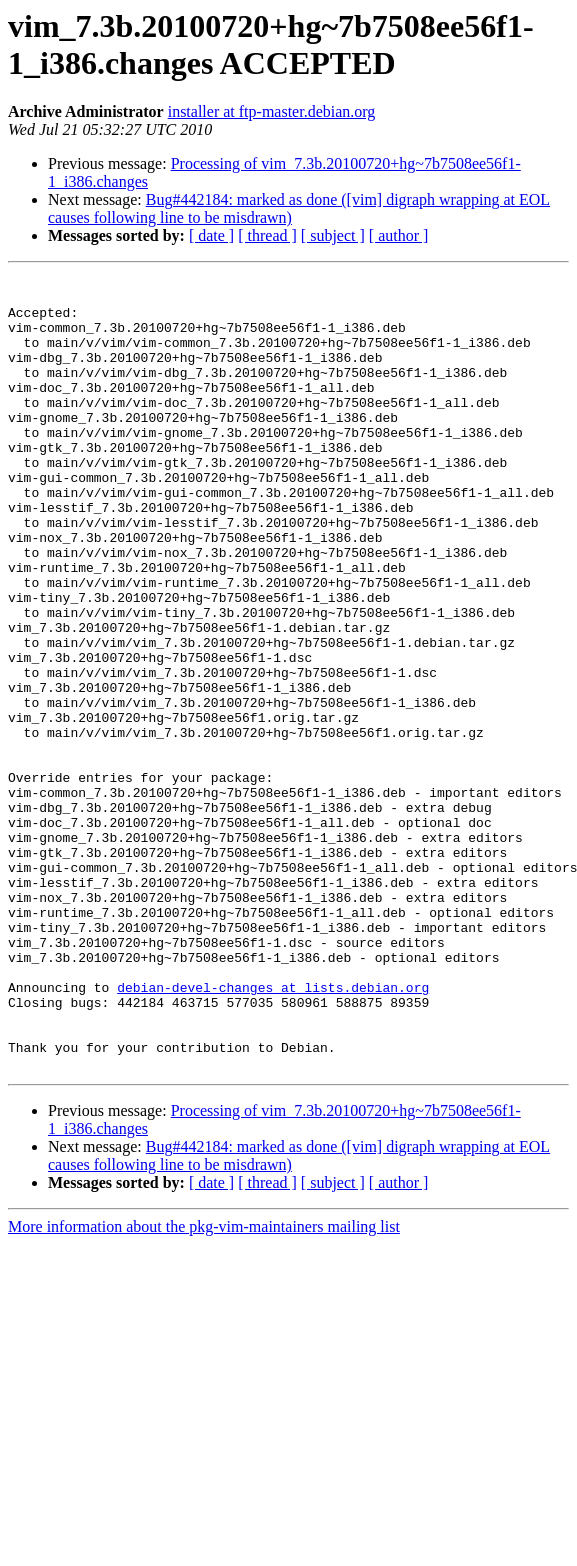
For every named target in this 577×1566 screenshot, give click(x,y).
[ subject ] (333, 235)
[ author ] (399, 235)
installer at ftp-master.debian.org (272, 111)
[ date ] (211, 235)
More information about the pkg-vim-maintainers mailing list (204, 1385)
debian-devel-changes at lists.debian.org (273, 1131)
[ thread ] (267, 235)
